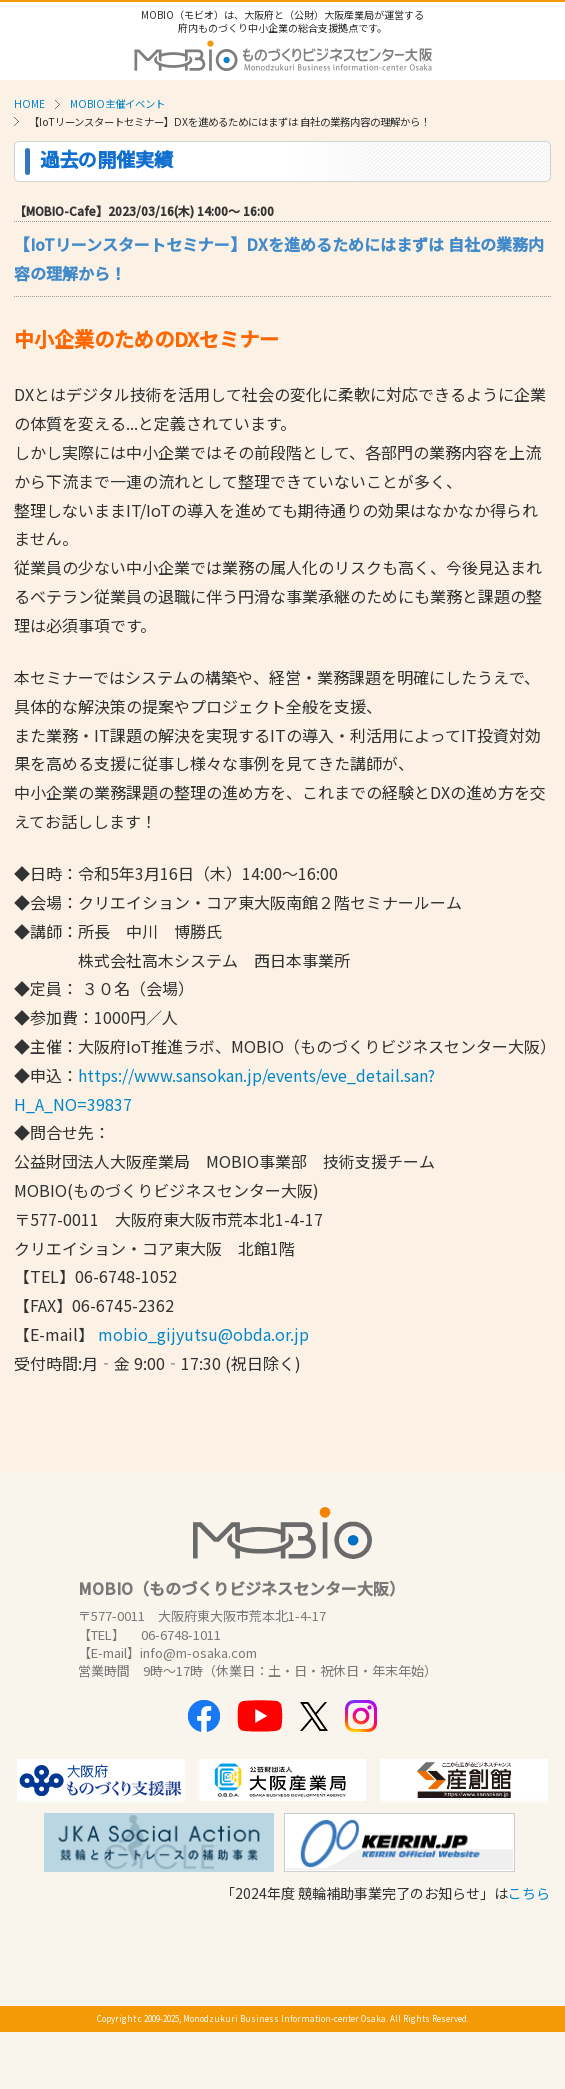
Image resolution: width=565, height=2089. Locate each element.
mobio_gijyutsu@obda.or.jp (203, 1334)
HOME (29, 103)
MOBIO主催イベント (117, 103)
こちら (529, 1893)
